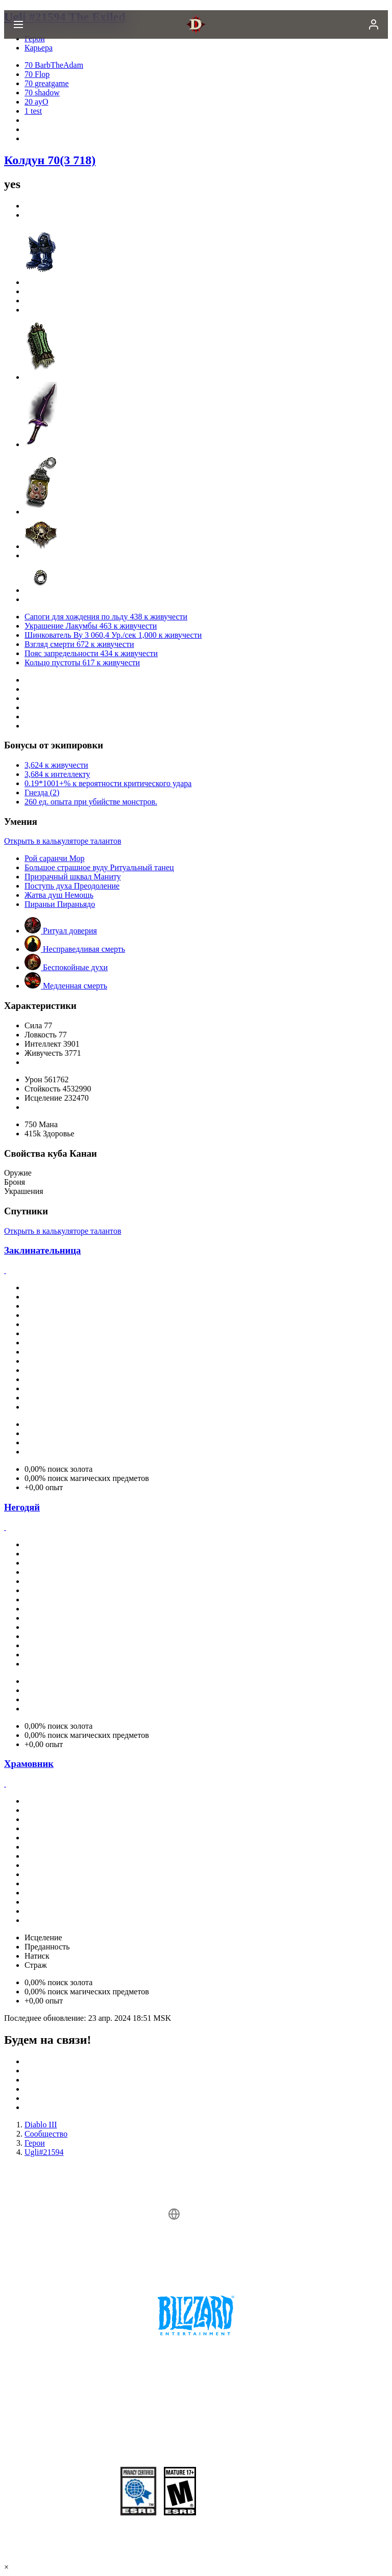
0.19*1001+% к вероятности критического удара (107, 783)
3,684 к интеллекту (57, 774)
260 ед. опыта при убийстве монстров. (90, 801)
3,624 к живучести (56, 765)
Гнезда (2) (41, 792)
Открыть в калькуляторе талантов (62, 841)
